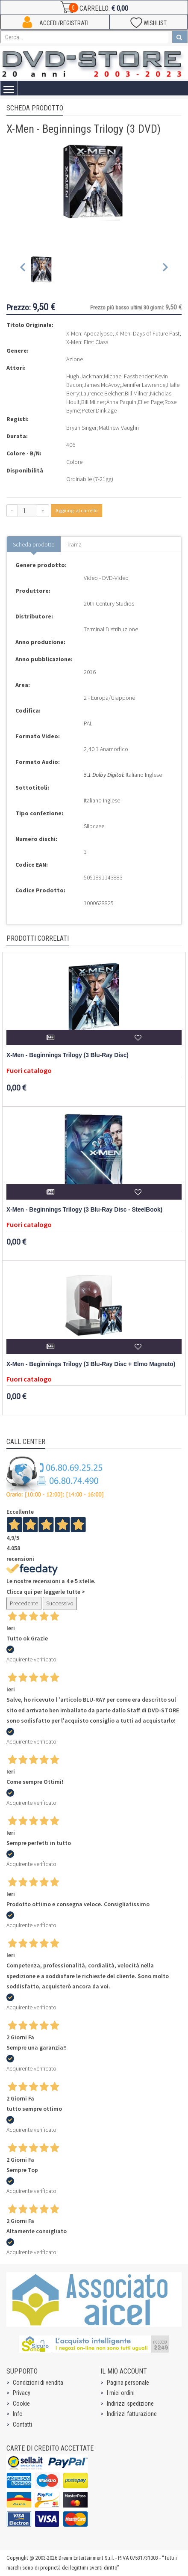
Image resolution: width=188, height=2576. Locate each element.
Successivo (59, 1603)
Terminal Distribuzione (111, 629)
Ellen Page (150, 402)
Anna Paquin (121, 402)
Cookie (21, 2403)
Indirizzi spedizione (130, 2403)
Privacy (21, 2392)
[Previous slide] (23, 269)
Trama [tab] (74, 544)
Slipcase (94, 826)
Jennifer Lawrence (143, 385)
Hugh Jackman (84, 376)
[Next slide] (164, 269)
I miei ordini (121, 2392)
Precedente (24, 1603)
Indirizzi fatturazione (132, 2413)
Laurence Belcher (102, 393)
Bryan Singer (81, 427)
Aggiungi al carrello (76, 510)
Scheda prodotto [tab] (34, 544)
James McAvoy (102, 385)
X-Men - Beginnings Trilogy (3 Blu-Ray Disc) (67, 1055)
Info (18, 2413)
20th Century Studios (109, 603)
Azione (74, 359)
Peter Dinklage (99, 410)
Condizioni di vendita (38, 2382)
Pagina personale (128, 2382)
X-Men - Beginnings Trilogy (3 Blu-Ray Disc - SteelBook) (84, 1209)
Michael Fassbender (128, 376)
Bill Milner (136, 393)
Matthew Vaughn (119, 427)
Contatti (22, 2424)
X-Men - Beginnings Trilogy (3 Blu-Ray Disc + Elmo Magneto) (90, 1364)
